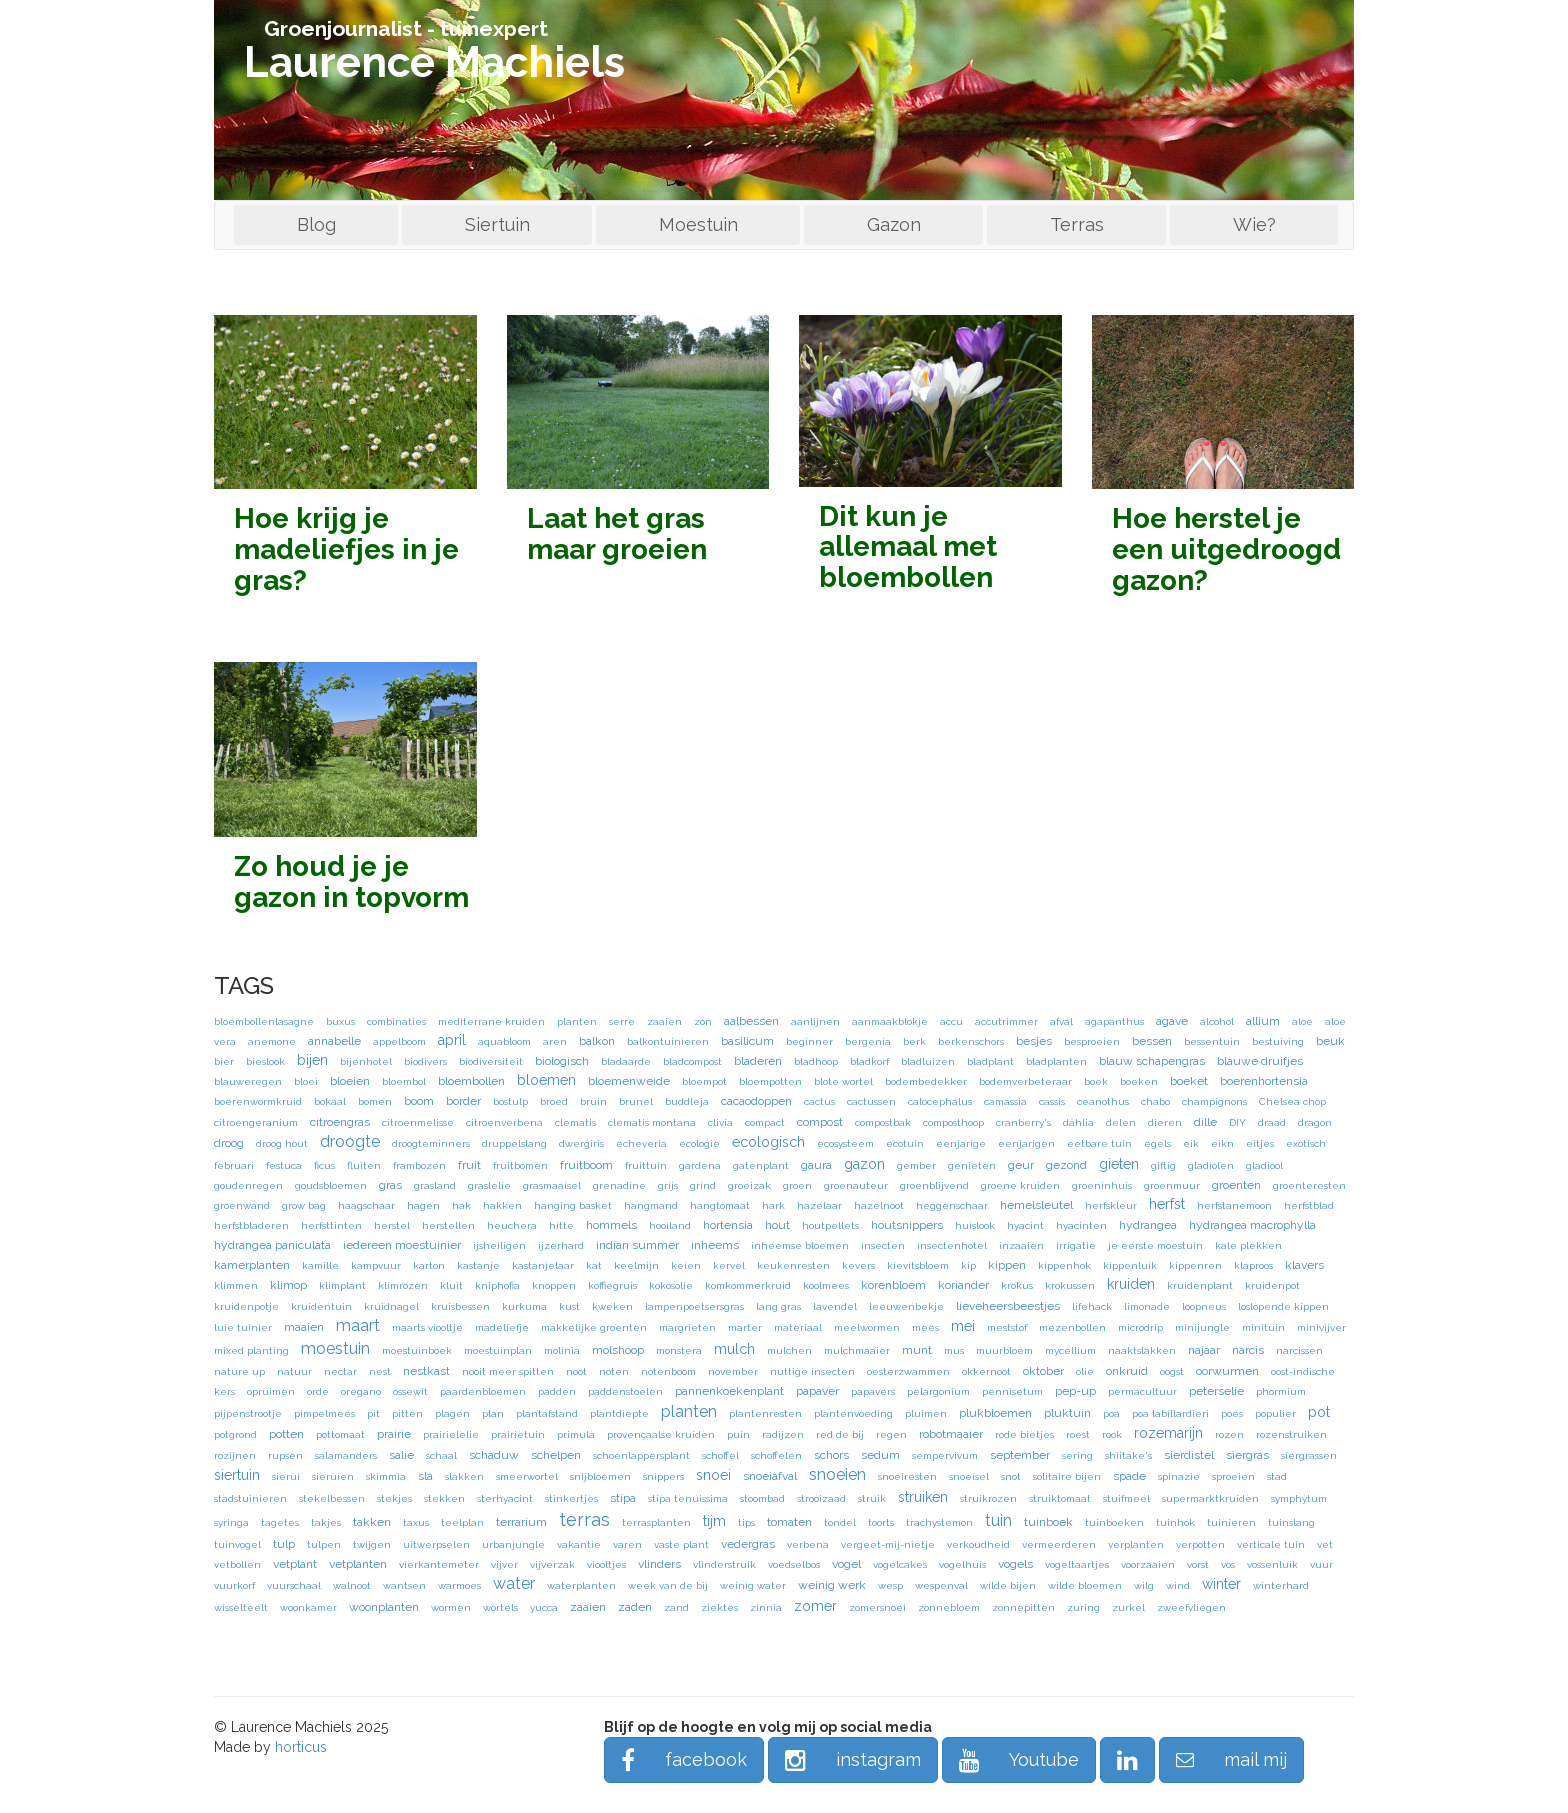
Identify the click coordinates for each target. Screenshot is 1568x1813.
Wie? (1254, 224)
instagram (853, 1759)
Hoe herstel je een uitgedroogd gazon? (1226, 549)
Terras (1077, 224)
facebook (684, 1759)
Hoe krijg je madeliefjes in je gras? (346, 549)
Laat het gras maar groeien (617, 534)
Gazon (894, 224)
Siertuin (497, 224)
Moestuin (698, 224)
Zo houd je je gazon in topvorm (351, 882)
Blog (316, 224)
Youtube (1019, 1759)
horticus (301, 1747)
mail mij (1231, 1759)
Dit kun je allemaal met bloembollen (908, 547)
